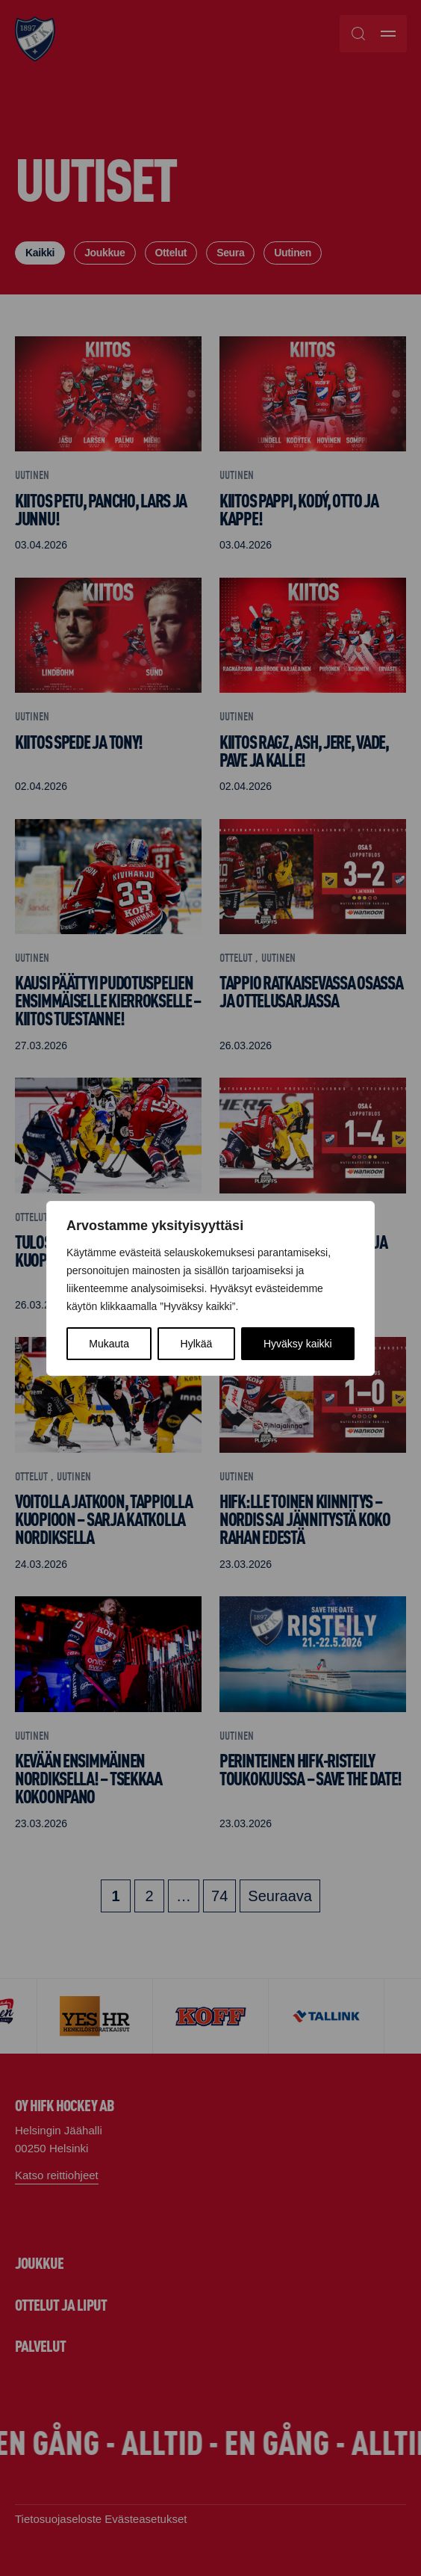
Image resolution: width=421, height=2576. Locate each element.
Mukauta (109, 1344)
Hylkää (197, 1344)
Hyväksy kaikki (297, 1344)
